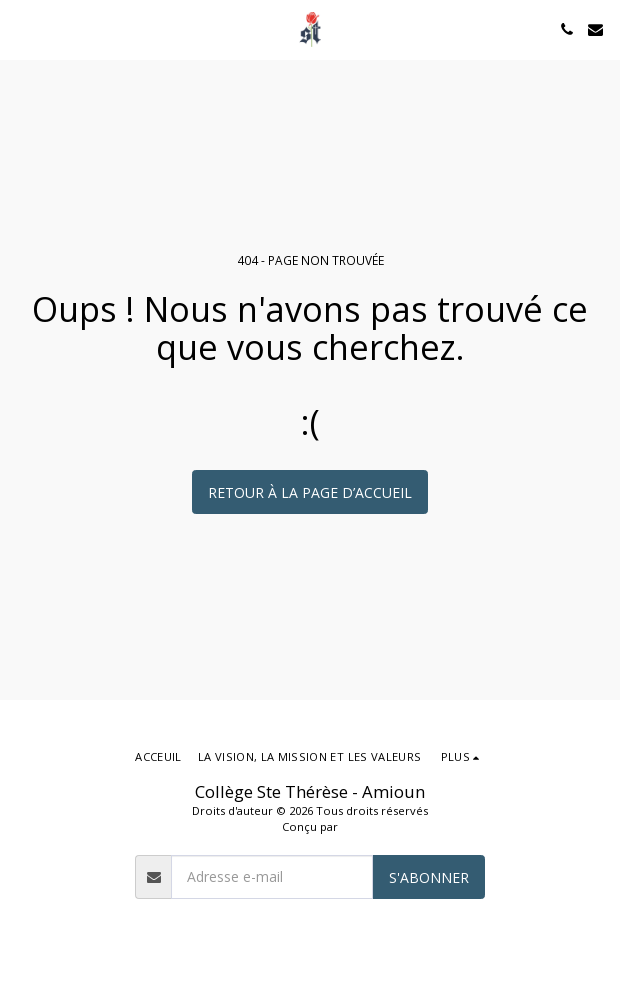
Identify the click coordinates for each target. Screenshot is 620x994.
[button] (22, 28)
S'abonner (429, 877)
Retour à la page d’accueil (310, 492)
